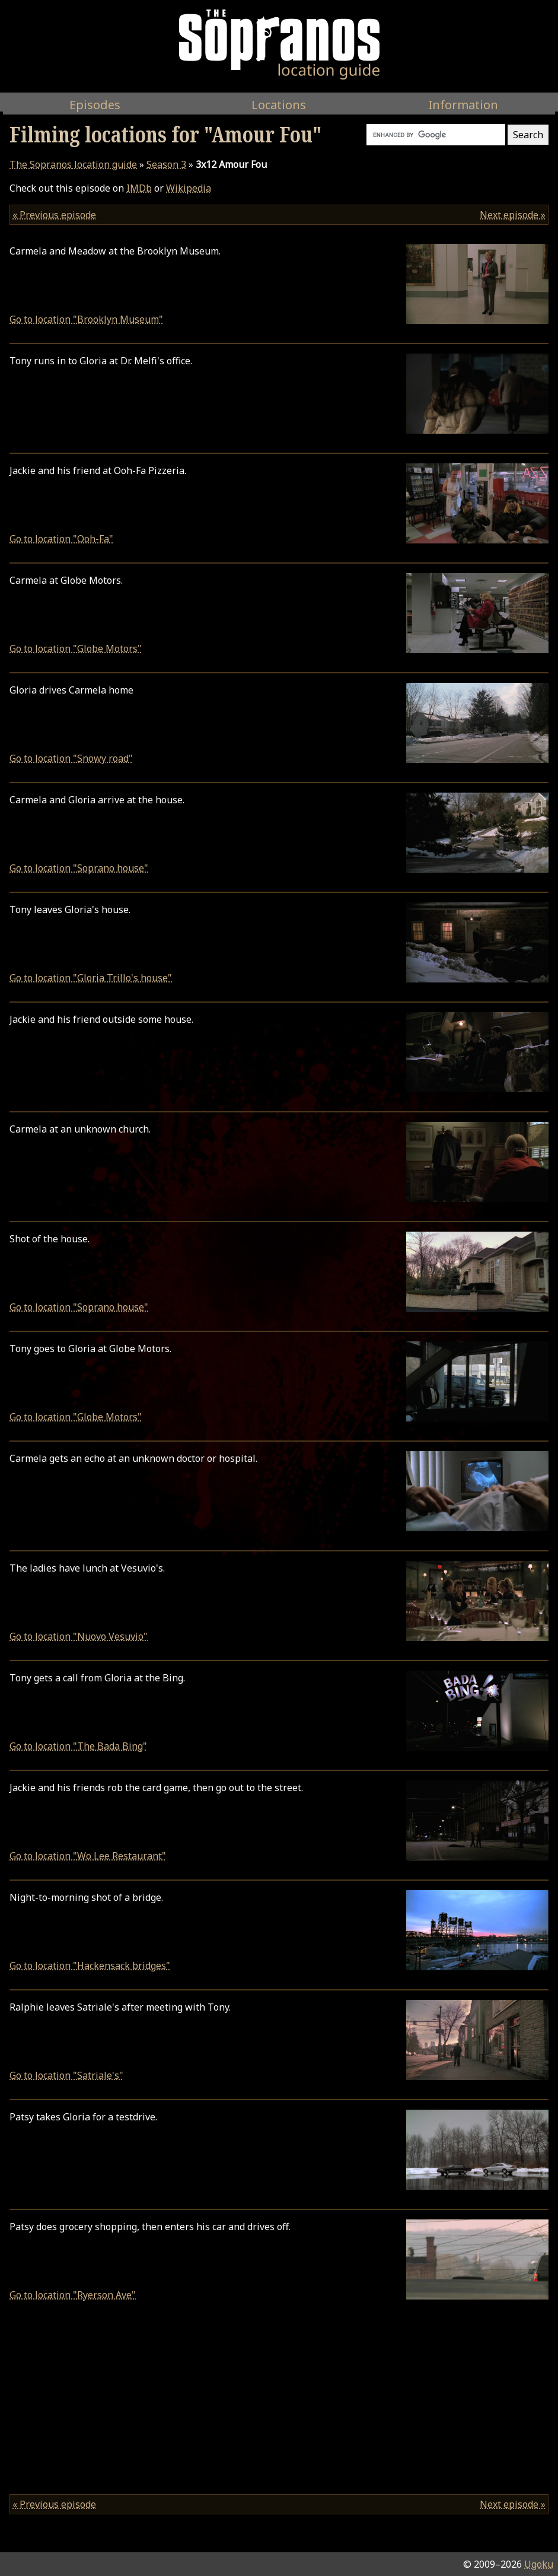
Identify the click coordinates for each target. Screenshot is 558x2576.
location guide (73, 164)
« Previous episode (54, 214)
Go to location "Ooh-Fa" (61, 538)
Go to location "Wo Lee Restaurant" (87, 1856)
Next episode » (513, 214)
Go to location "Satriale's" (66, 2075)
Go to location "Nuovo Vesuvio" (78, 1636)
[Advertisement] (279, 2402)
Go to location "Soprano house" (78, 868)
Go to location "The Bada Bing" (78, 1746)
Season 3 (166, 164)
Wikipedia (188, 188)
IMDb (139, 188)
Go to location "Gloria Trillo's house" (90, 977)
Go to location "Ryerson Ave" (72, 2295)
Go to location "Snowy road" (71, 758)
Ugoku (538, 2564)
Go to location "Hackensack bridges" (89, 1965)
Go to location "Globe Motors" (75, 648)
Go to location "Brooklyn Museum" (86, 319)
